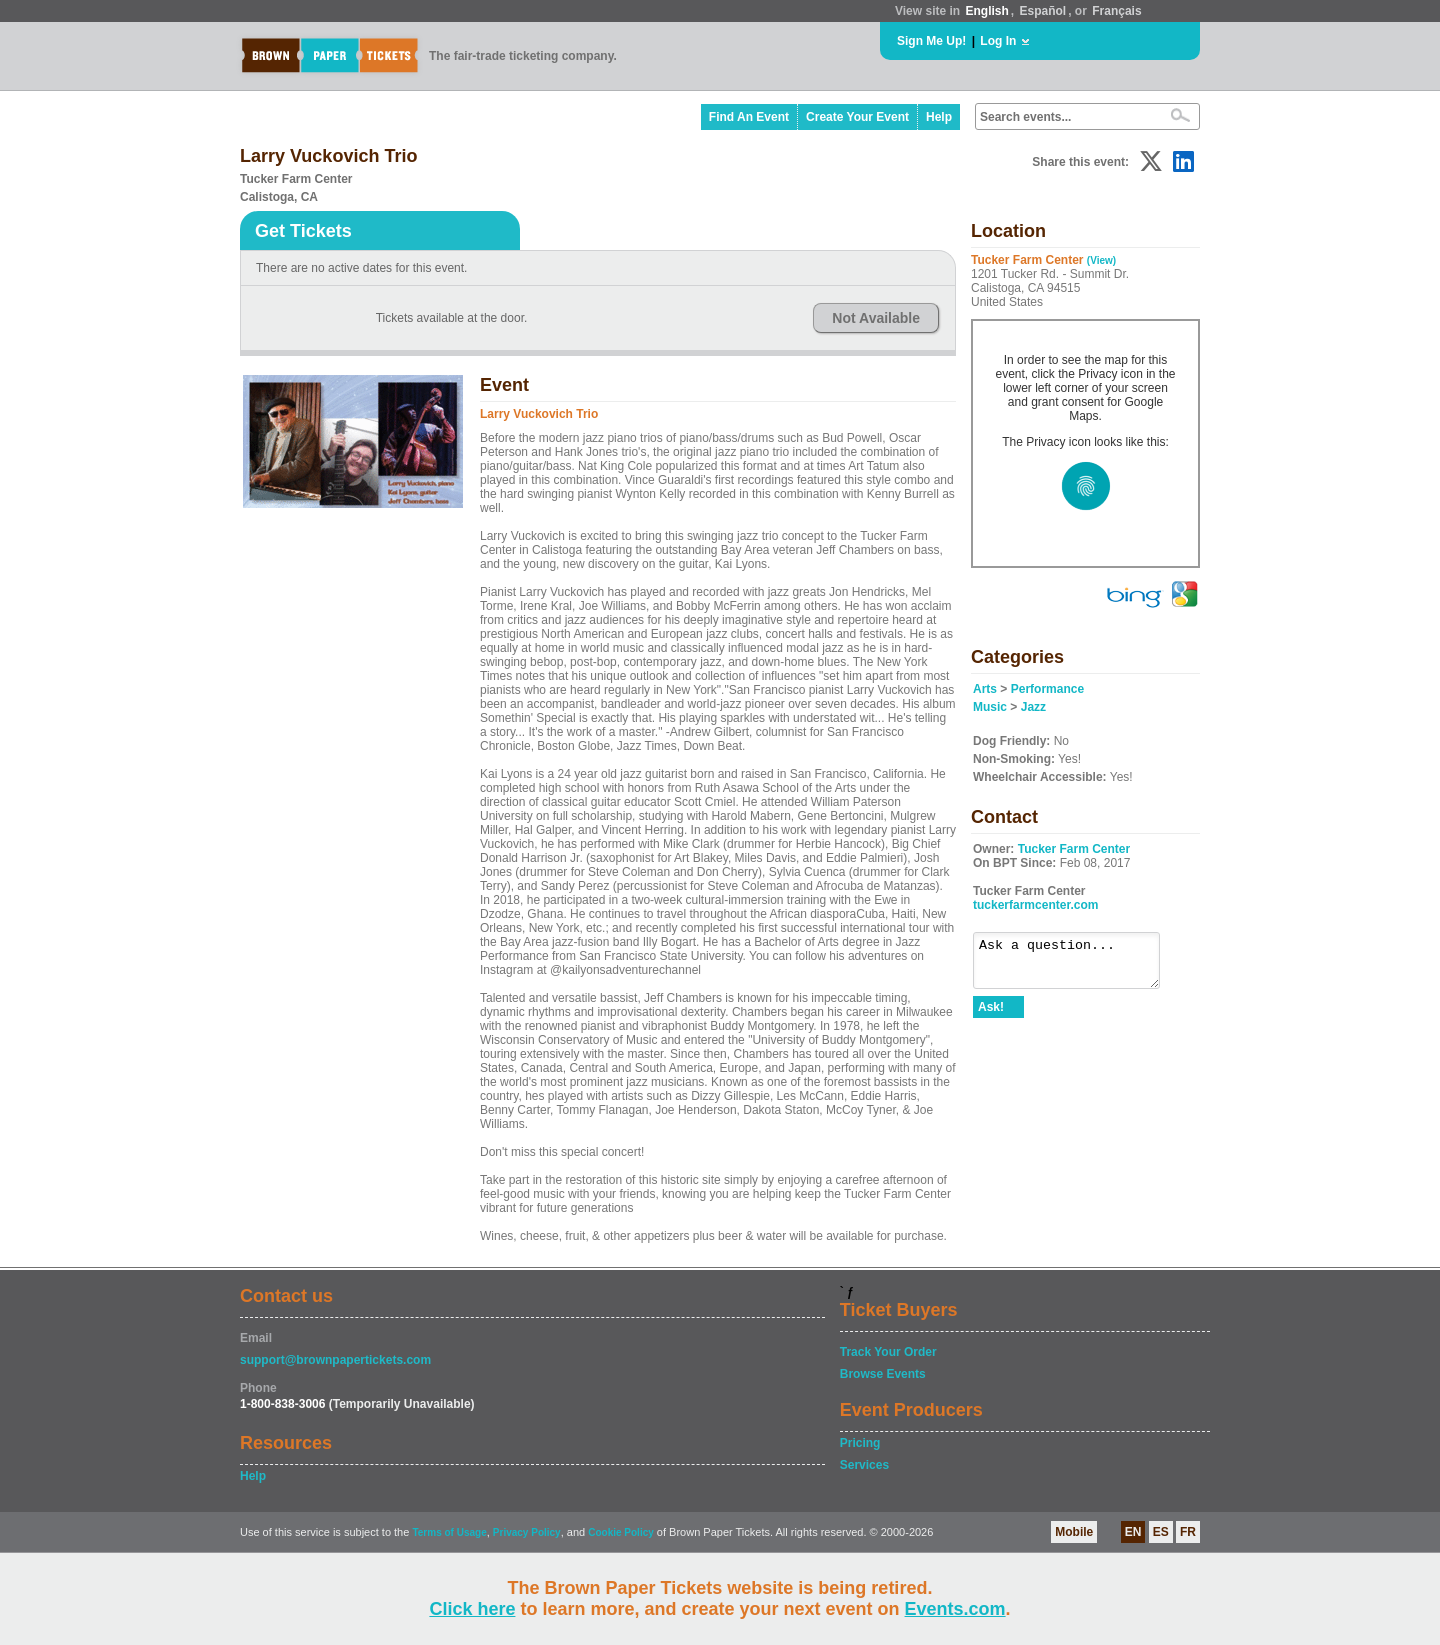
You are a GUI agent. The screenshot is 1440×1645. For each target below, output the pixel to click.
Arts (985, 689)
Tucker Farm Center (1074, 849)
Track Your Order (888, 1352)
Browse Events (883, 1374)
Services (864, 1465)
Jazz (1033, 707)
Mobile (1074, 1532)
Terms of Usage (449, 1532)
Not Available (876, 318)
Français (1116, 11)
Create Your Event (857, 117)
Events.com (955, 1609)
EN (1133, 1532)
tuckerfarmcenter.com (1035, 905)
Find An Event (749, 117)
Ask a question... (1076, 965)
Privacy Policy (527, 1532)
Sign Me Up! (931, 41)
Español (1043, 11)
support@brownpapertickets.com (335, 1360)
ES (1161, 1532)
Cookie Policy (621, 1532)
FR (1188, 1532)
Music (990, 707)
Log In (998, 41)
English (986, 11)
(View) (1101, 260)
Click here (472, 1609)
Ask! (991, 1016)
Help (939, 117)
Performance (1047, 689)
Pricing (860, 1443)
